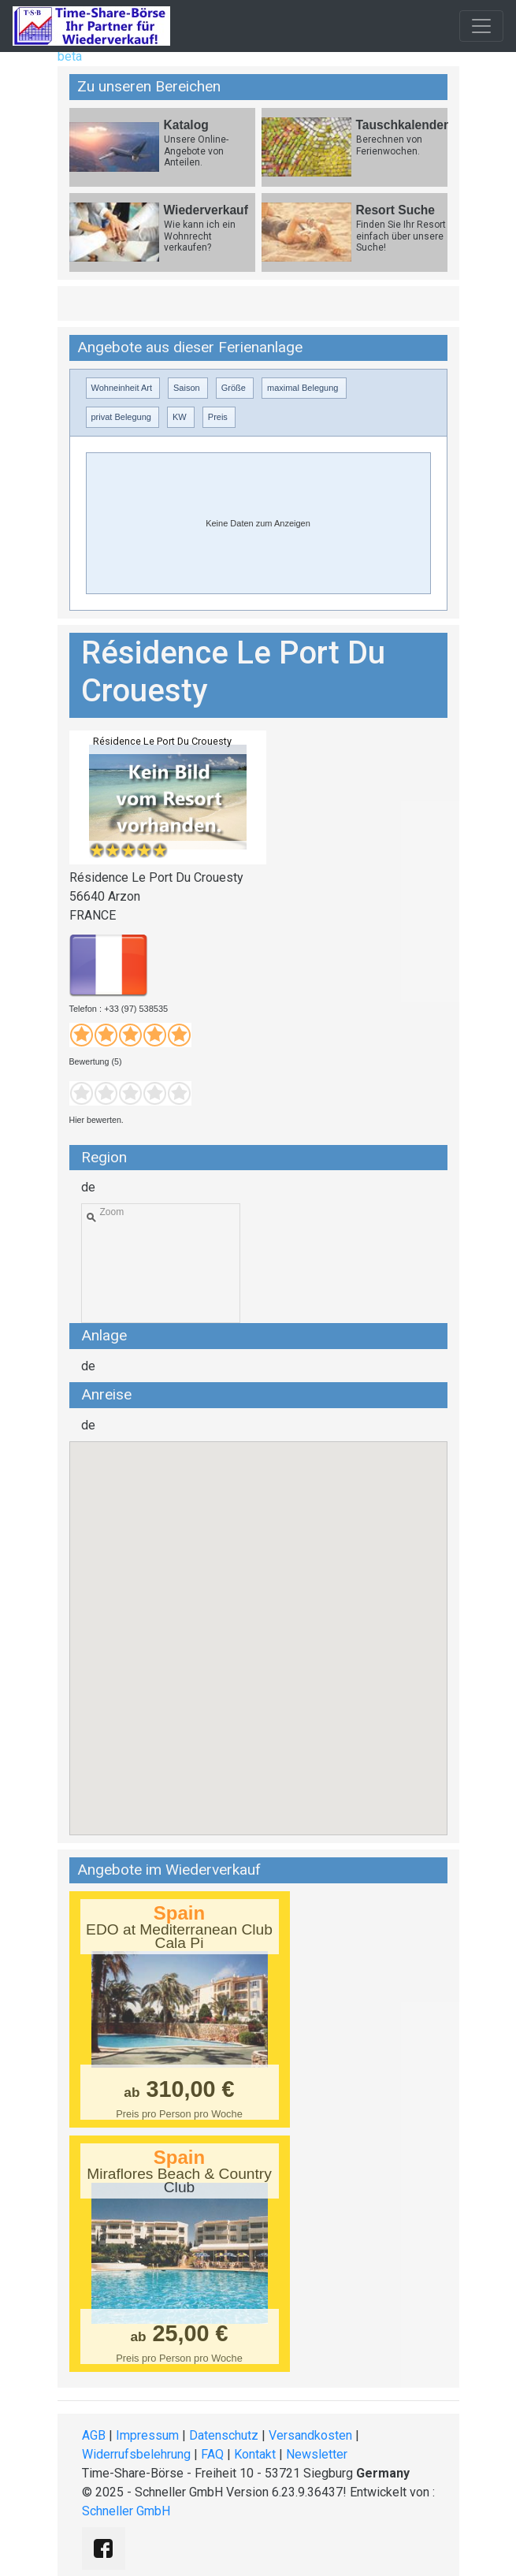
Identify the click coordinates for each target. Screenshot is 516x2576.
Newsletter (316, 2454)
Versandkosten (310, 2435)
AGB (94, 2435)
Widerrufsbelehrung (136, 2454)
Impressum (147, 2435)
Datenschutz (223, 2435)
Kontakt (255, 2454)
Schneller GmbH (126, 2511)
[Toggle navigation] (481, 26)
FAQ (212, 2454)
